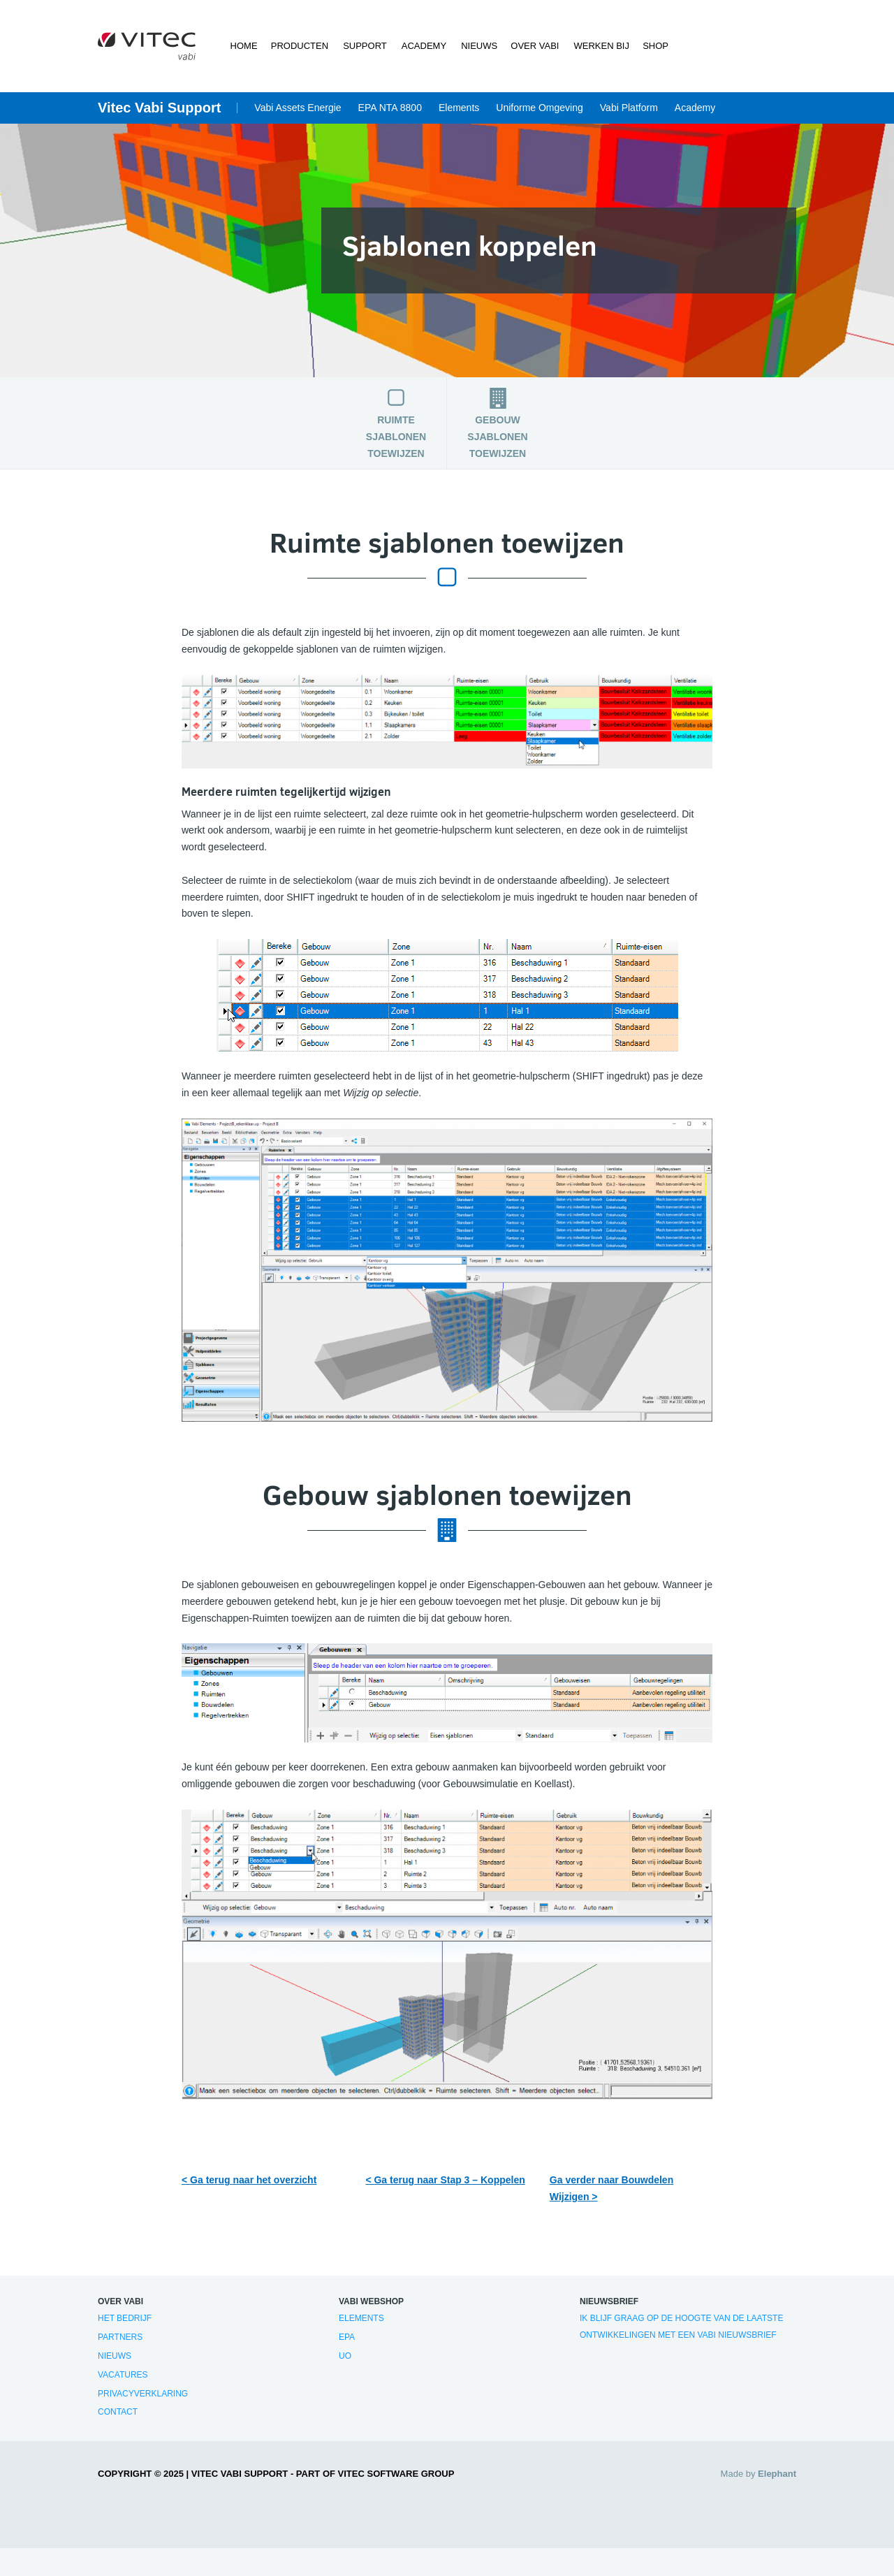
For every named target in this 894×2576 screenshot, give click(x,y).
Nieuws (478, 46)
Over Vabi (534, 46)
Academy (423, 46)
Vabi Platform (629, 107)
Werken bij (599, 46)
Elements (459, 107)
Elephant (777, 2473)
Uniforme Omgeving (539, 107)
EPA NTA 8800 (390, 107)
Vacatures (123, 2375)
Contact (118, 2412)
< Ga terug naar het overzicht (249, 2179)
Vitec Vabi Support (159, 107)
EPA (347, 2337)
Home (244, 46)
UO (345, 2356)
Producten (300, 46)
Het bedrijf (125, 2318)
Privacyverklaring (143, 2394)
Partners (120, 2337)
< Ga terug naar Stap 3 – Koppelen (445, 2179)
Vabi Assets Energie (297, 107)
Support (365, 46)
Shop (655, 46)
